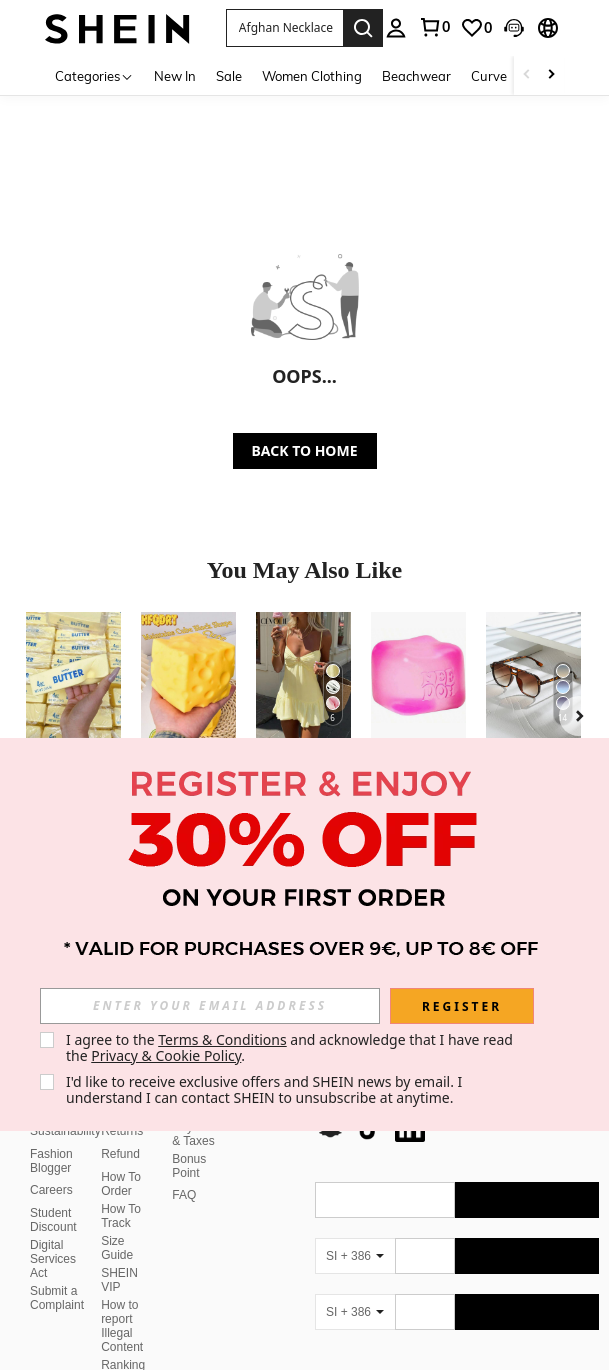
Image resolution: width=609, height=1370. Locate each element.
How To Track (121, 1192)
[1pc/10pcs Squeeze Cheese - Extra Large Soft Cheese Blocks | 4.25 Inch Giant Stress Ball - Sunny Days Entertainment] (188, 675)
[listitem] (73, 724)
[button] (284, 28)
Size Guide (117, 1224)
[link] (434, 27)
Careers (51, 1166)
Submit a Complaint (57, 1274)
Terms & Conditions (222, 1039)
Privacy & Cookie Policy (166, 1055)
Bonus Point (189, 1142)
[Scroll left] (527, 75)
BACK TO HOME (305, 450)
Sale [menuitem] (229, 76)
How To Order (121, 1160)
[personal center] (396, 28)
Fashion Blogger (51, 1137)
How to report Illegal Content (122, 1302)
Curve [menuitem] (489, 76)
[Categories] (94, 75)
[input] (210, 1006)
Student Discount (53, 1196)
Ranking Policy (123, 1348)
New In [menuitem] (175, 76)
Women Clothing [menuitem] (312, 76)
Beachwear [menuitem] (416, 76)
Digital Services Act (53, 1235)
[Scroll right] (551, 75)
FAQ (184, 1171)
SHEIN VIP (119, 1256)
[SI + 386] (355, 1232)
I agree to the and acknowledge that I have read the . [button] (291, 1047)
